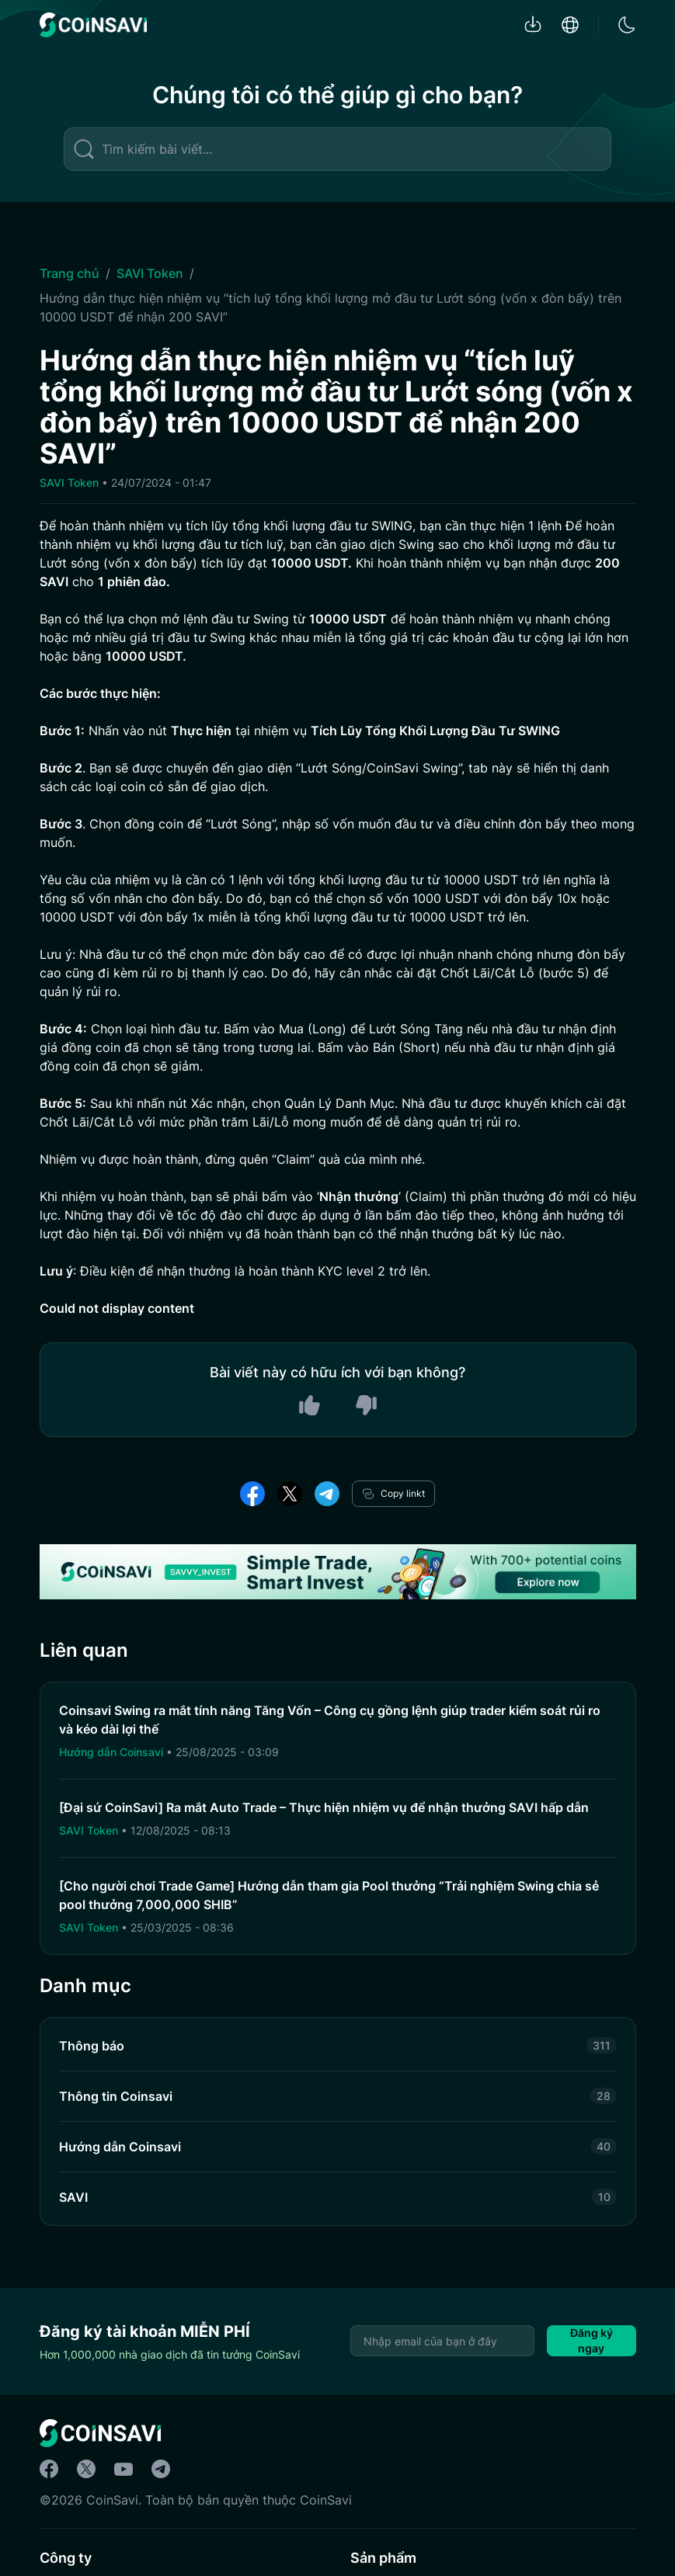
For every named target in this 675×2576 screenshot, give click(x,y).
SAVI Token (150, 273)
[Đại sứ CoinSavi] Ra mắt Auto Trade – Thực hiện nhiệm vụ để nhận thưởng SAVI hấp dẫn (324, 1807)
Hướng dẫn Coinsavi (112, 1751)
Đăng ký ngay (591, 2340)
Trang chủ (69, 273)
